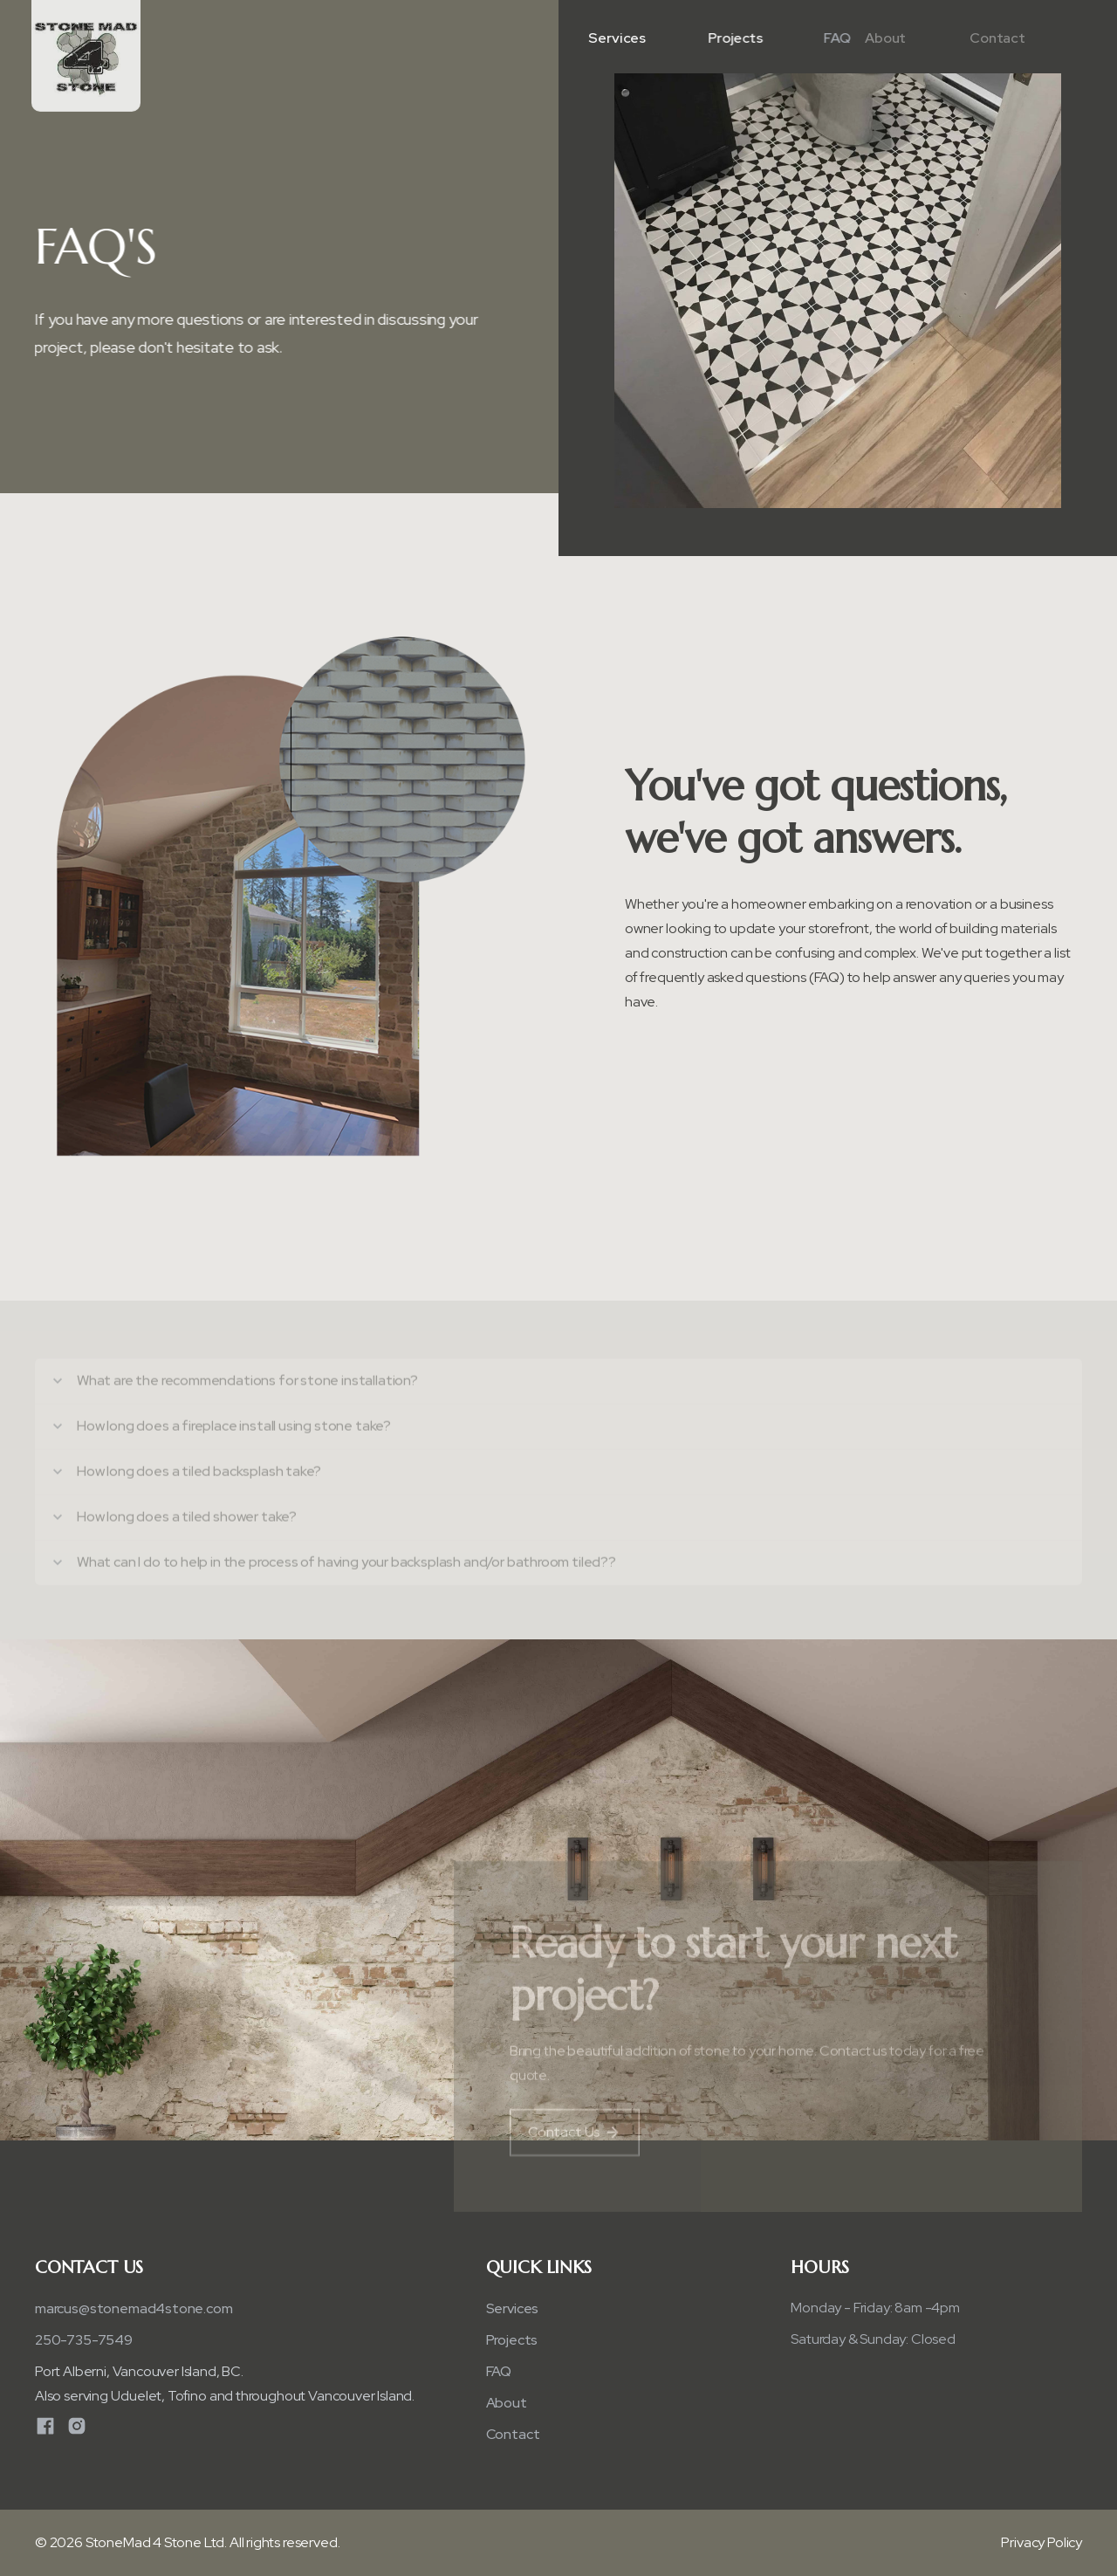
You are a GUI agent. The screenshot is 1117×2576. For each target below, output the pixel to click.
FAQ (498, 2371)
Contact (969, 38)
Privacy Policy (1041, 2542)
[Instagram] (76, 2425)
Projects (733, 38)
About (857, 38)
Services (615, 38)
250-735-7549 (84, 2340)
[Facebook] (45, 2425)
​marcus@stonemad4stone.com (134, 2308)
